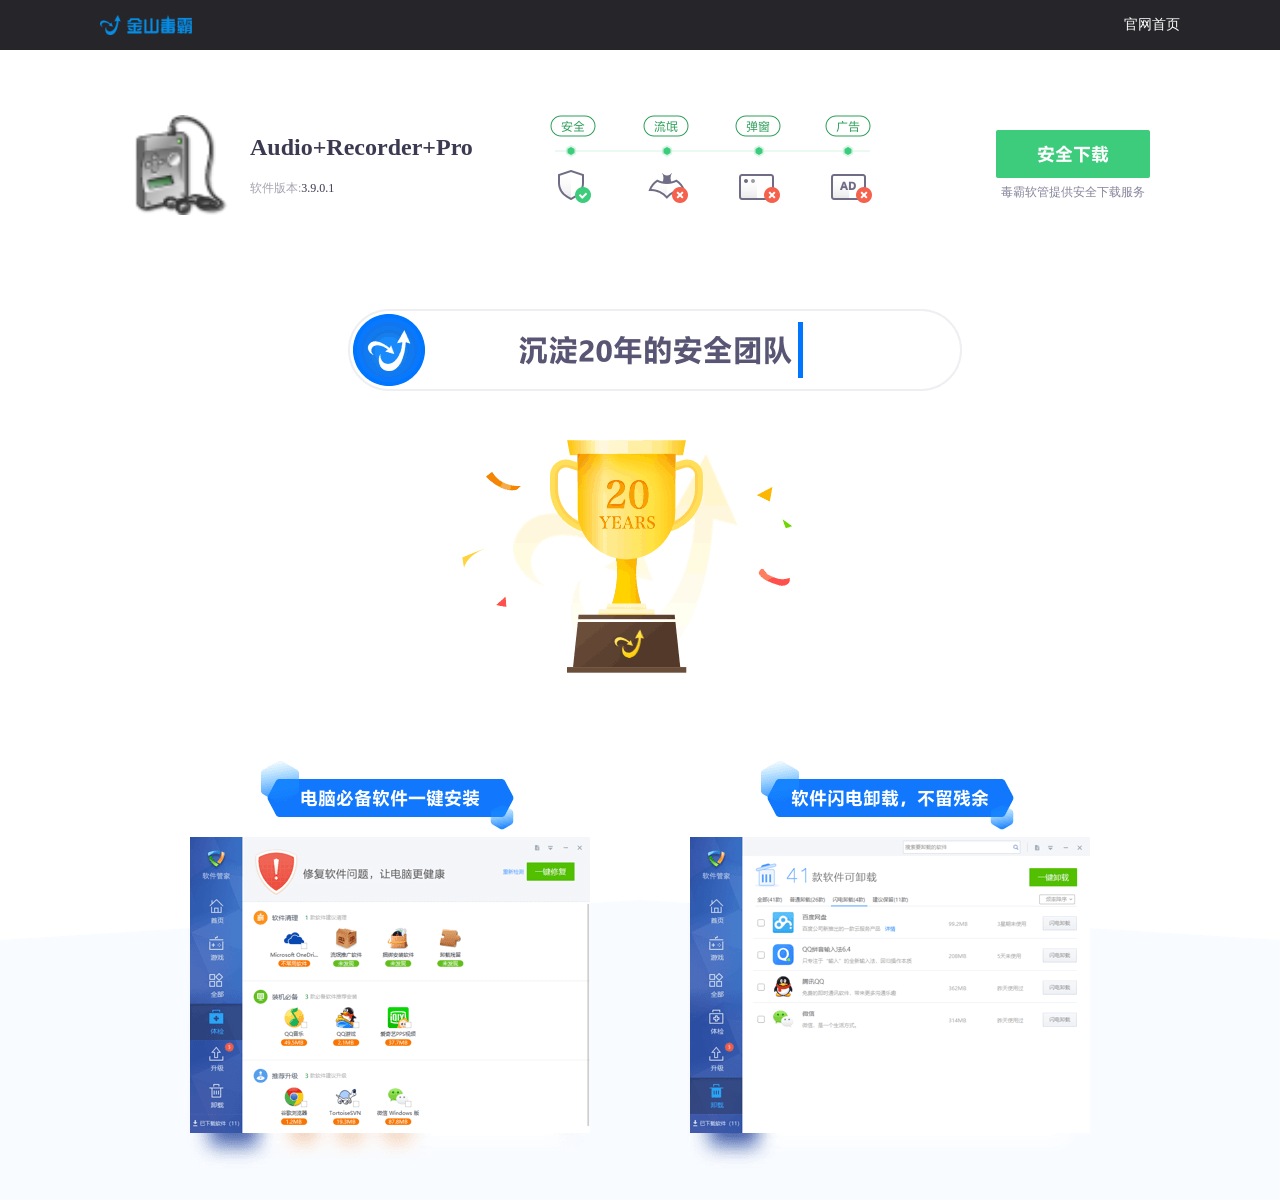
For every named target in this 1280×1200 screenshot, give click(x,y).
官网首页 (1152, 24)
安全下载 (1073, 154)
